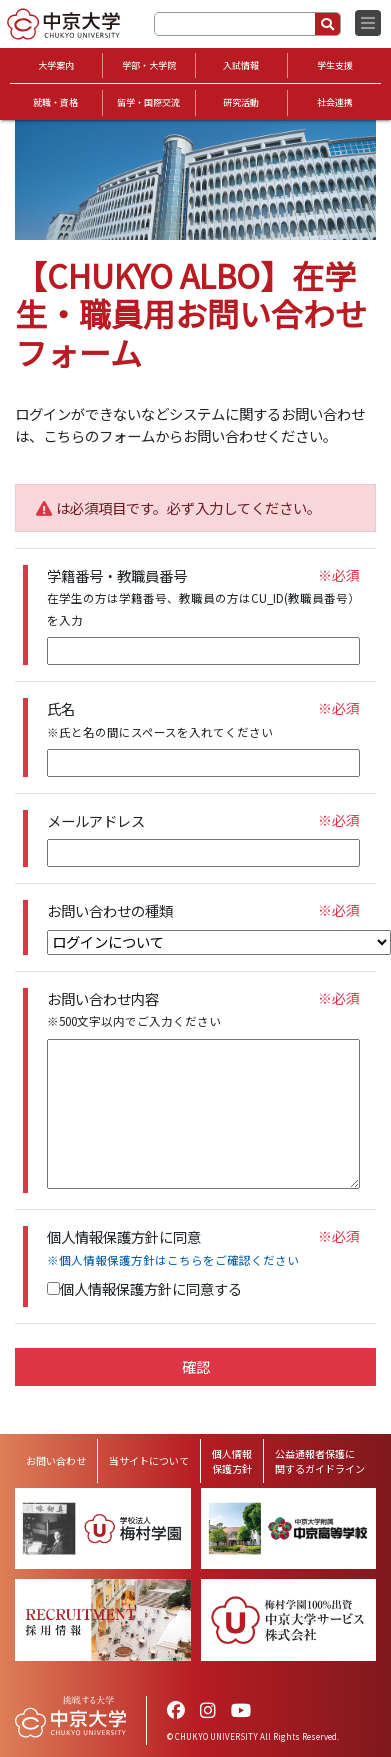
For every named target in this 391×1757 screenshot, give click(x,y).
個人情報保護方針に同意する (144, 1288)
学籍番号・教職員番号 (203, 597)
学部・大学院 (149, 65)
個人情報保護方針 (232, 1461)
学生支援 (335, 65)
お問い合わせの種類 (110, 910)
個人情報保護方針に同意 (173, 1247)
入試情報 (241, 65)
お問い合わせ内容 (134, 1009)
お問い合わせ (56, 1460)
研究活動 (241, 102)
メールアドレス (96, 820)
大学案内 (56, 65)
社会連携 (335, 102)
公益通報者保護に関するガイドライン (320, 1461)
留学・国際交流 (148, 102)
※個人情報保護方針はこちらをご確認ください (173, 1260)
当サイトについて (149, 1460)
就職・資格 (55, 102)
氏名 (160, 719)
